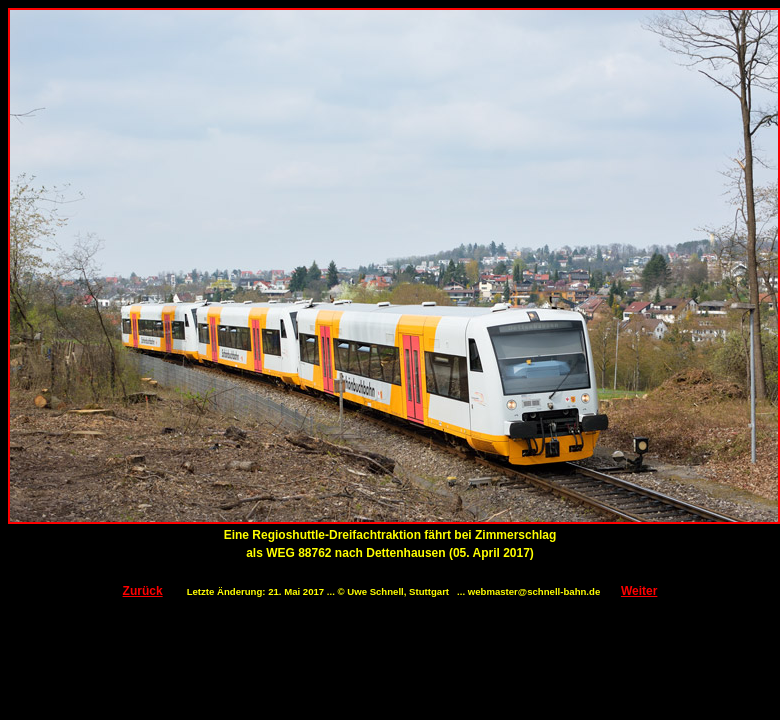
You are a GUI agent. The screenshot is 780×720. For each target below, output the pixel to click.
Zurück (143, 591)
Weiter (639, 591)
